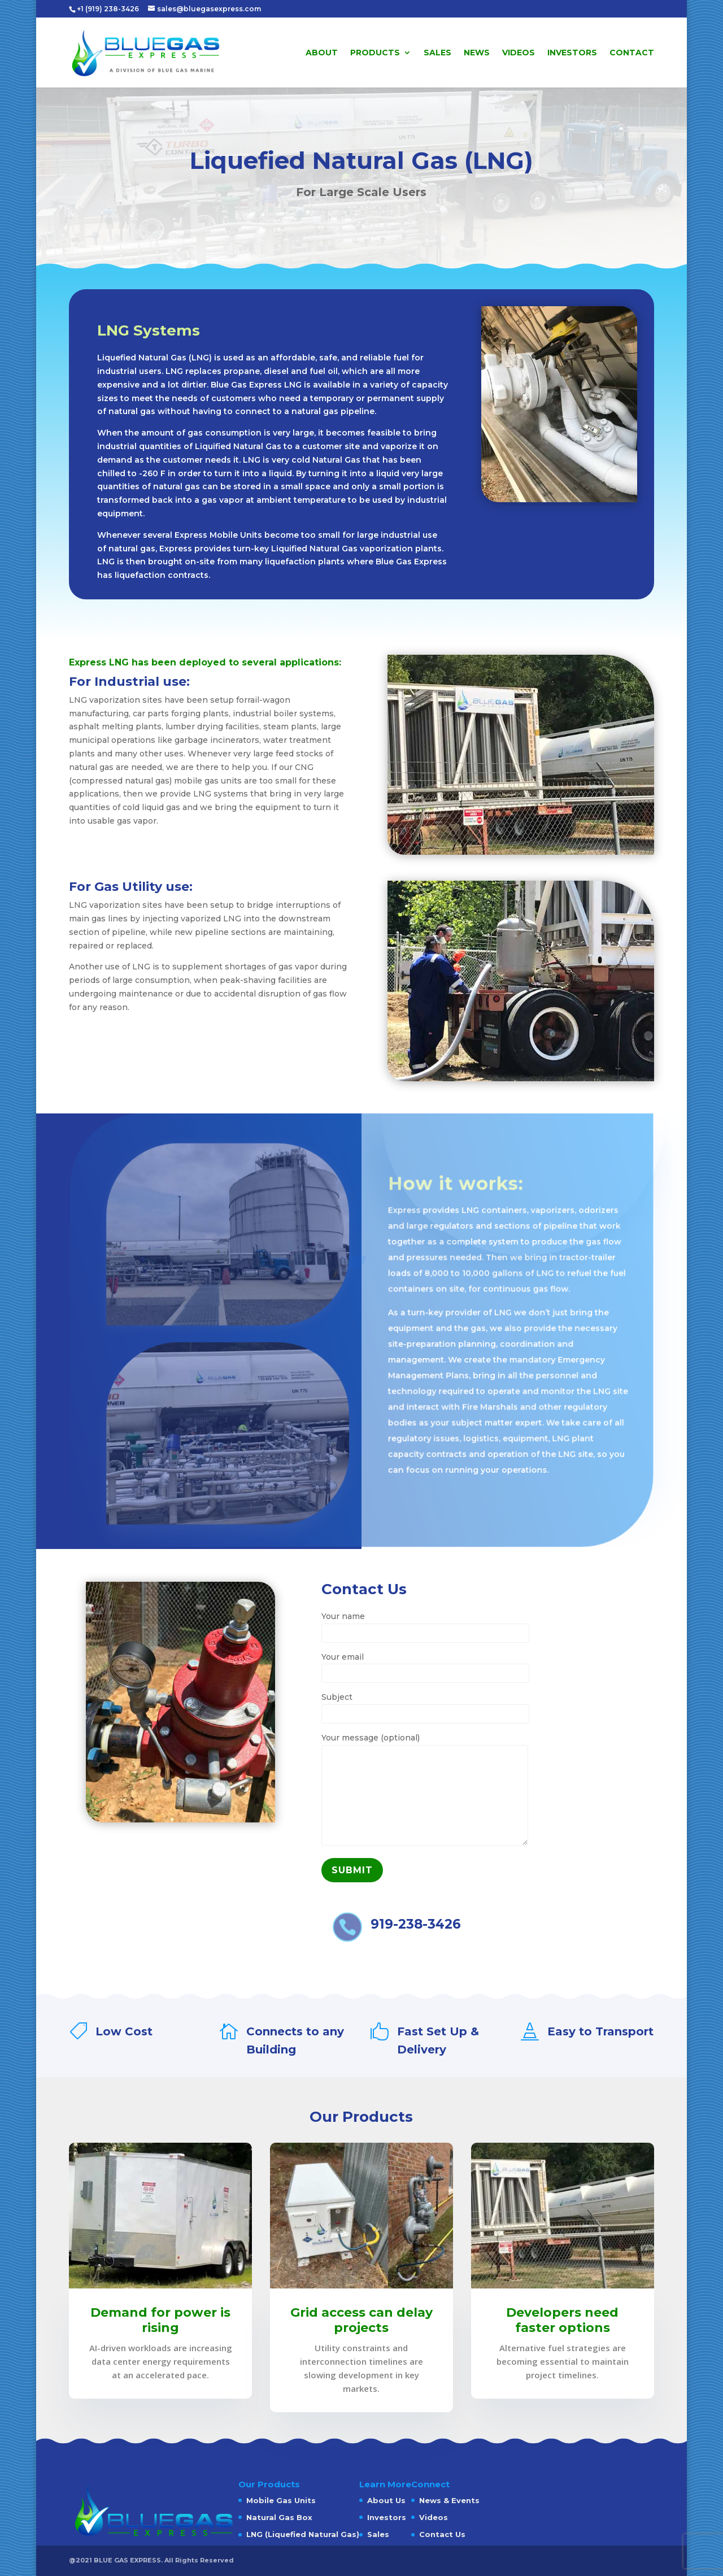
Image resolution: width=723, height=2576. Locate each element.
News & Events (449, 2500)
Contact (631, 53)
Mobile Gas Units (281, 2500)
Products (375, 53)
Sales (437, 53)
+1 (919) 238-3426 (109, 9)
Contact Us (442, 2534)
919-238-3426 (416, 1924)
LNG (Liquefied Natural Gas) (302, 2534)
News (477, 53)
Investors (572, 53)
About (322, 53)
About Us (386, 2500)
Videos (518, 53)
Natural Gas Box (279, 2517)
